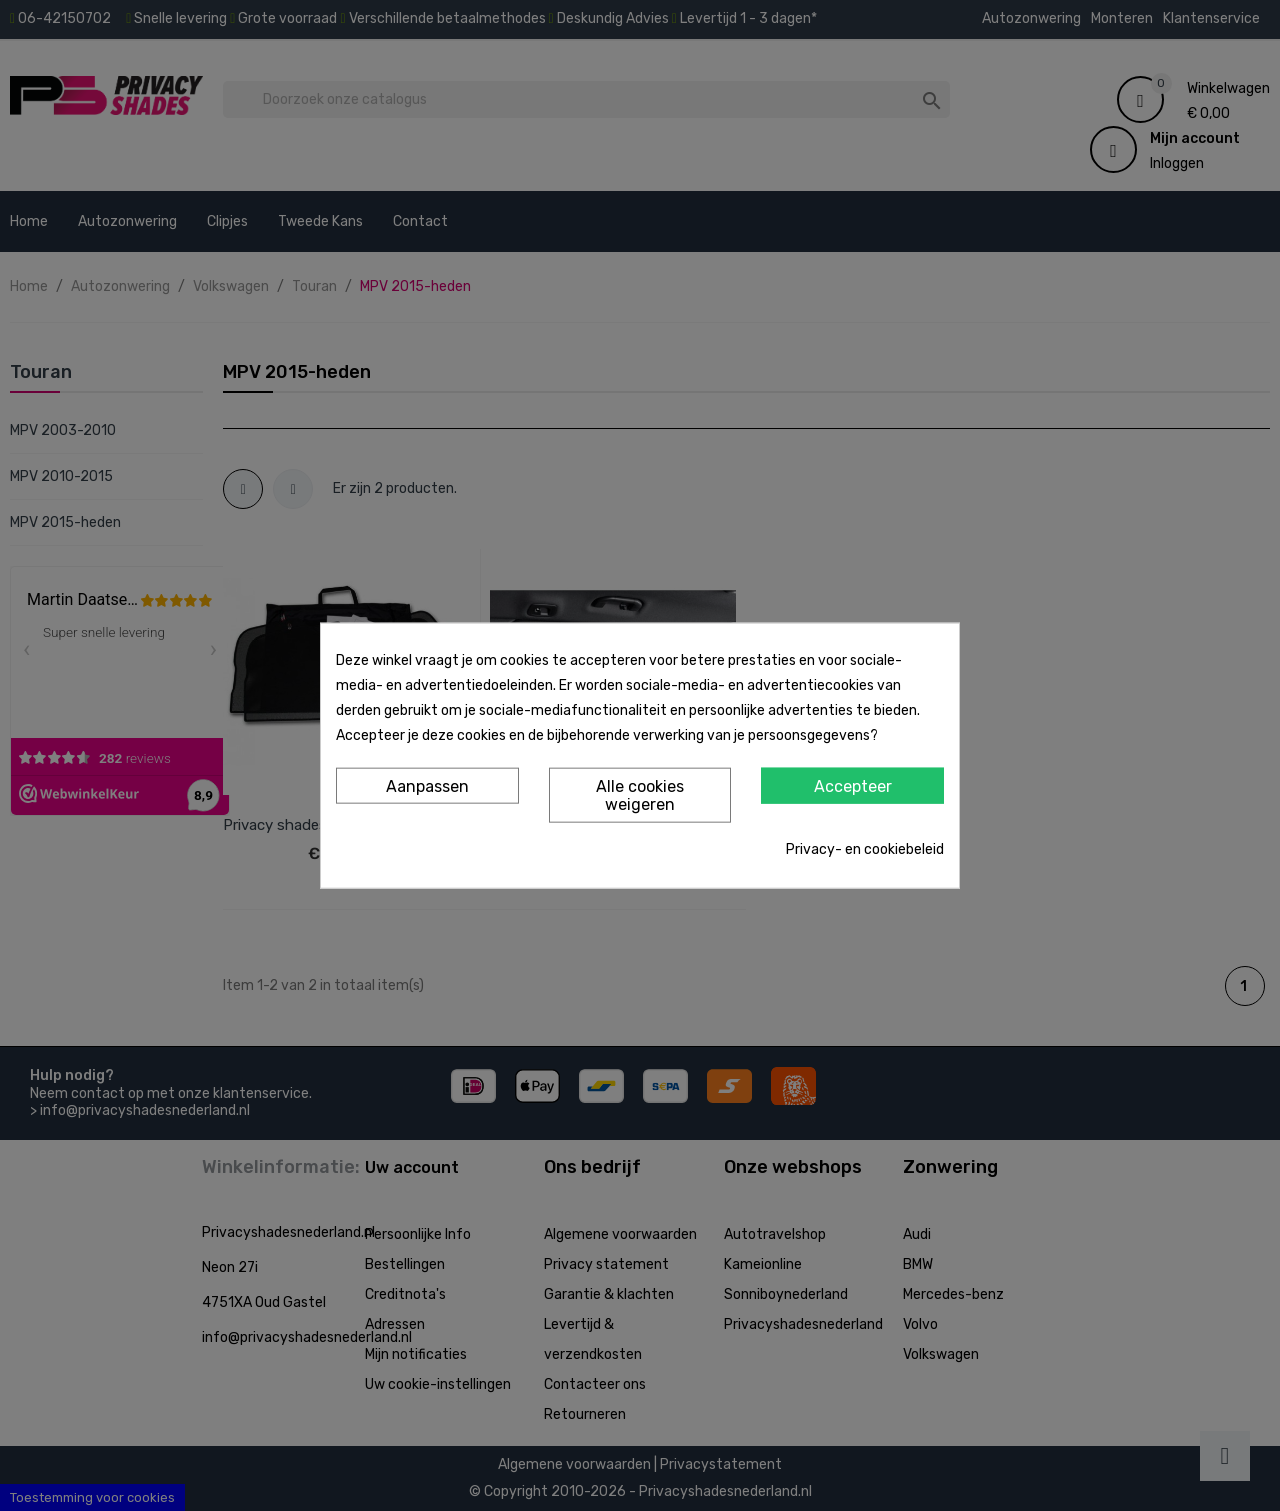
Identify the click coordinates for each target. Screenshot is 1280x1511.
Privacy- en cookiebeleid (865, 848)
